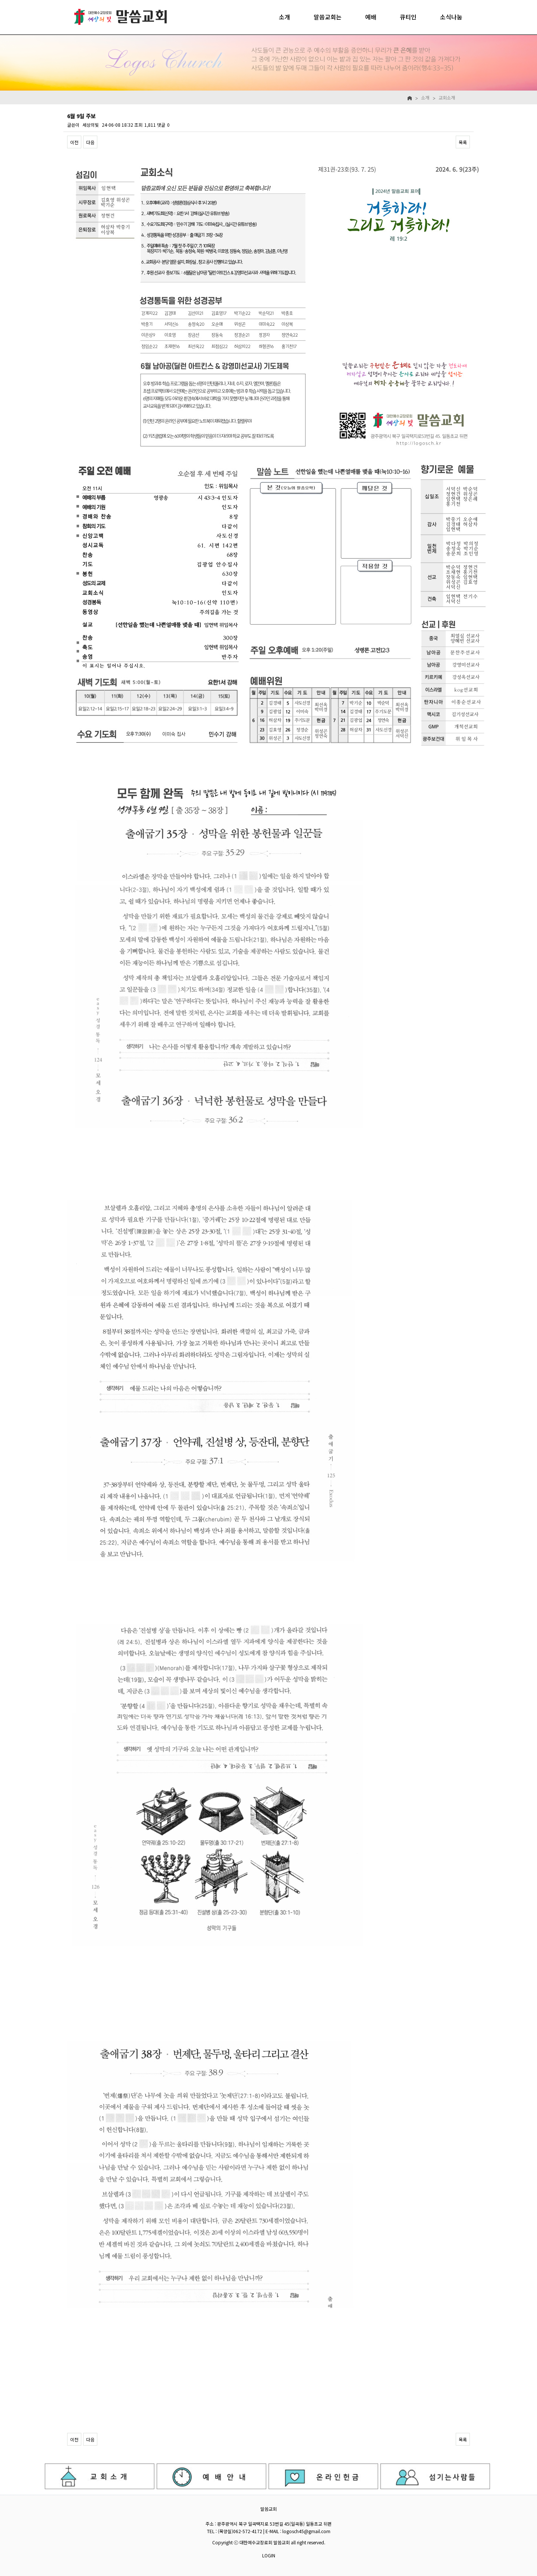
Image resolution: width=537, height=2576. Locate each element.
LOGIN (268, 2555)
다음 (90, 142)
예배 (370, 16)
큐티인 (408, 16)
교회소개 (447, 97)
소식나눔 (451, 16)
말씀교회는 (328, 16)
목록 (463, 142)
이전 (74, 142)
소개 (284, 16)
